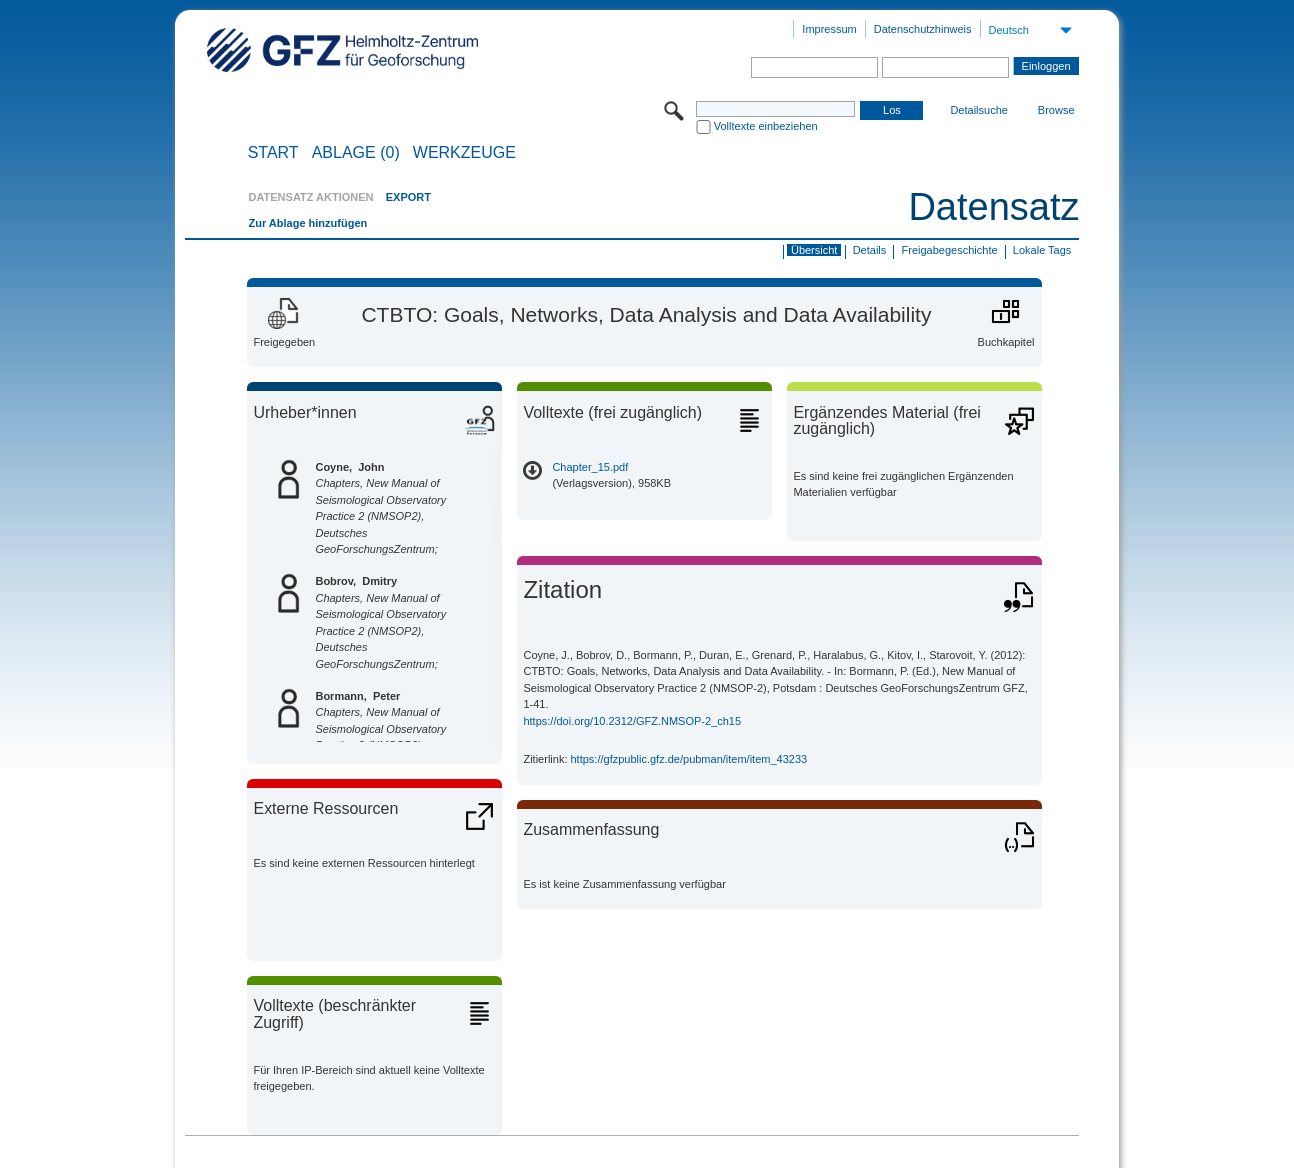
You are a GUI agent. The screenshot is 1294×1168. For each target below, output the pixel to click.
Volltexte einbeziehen (766, 126)
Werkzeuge (464, 153)
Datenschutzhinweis (923, 29)
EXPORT (408, 197)
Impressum (829, 29)
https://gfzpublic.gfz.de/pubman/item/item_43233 (689, 759)
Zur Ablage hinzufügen (307, 223)
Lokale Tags (1042, 250)
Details (870, 250)
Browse (1056, 110)
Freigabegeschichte (950, 250)
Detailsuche (978, 110)
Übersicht (814, 250)
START (273, 153)
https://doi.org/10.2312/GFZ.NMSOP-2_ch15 (632, 721)
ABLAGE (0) (356, 153)
